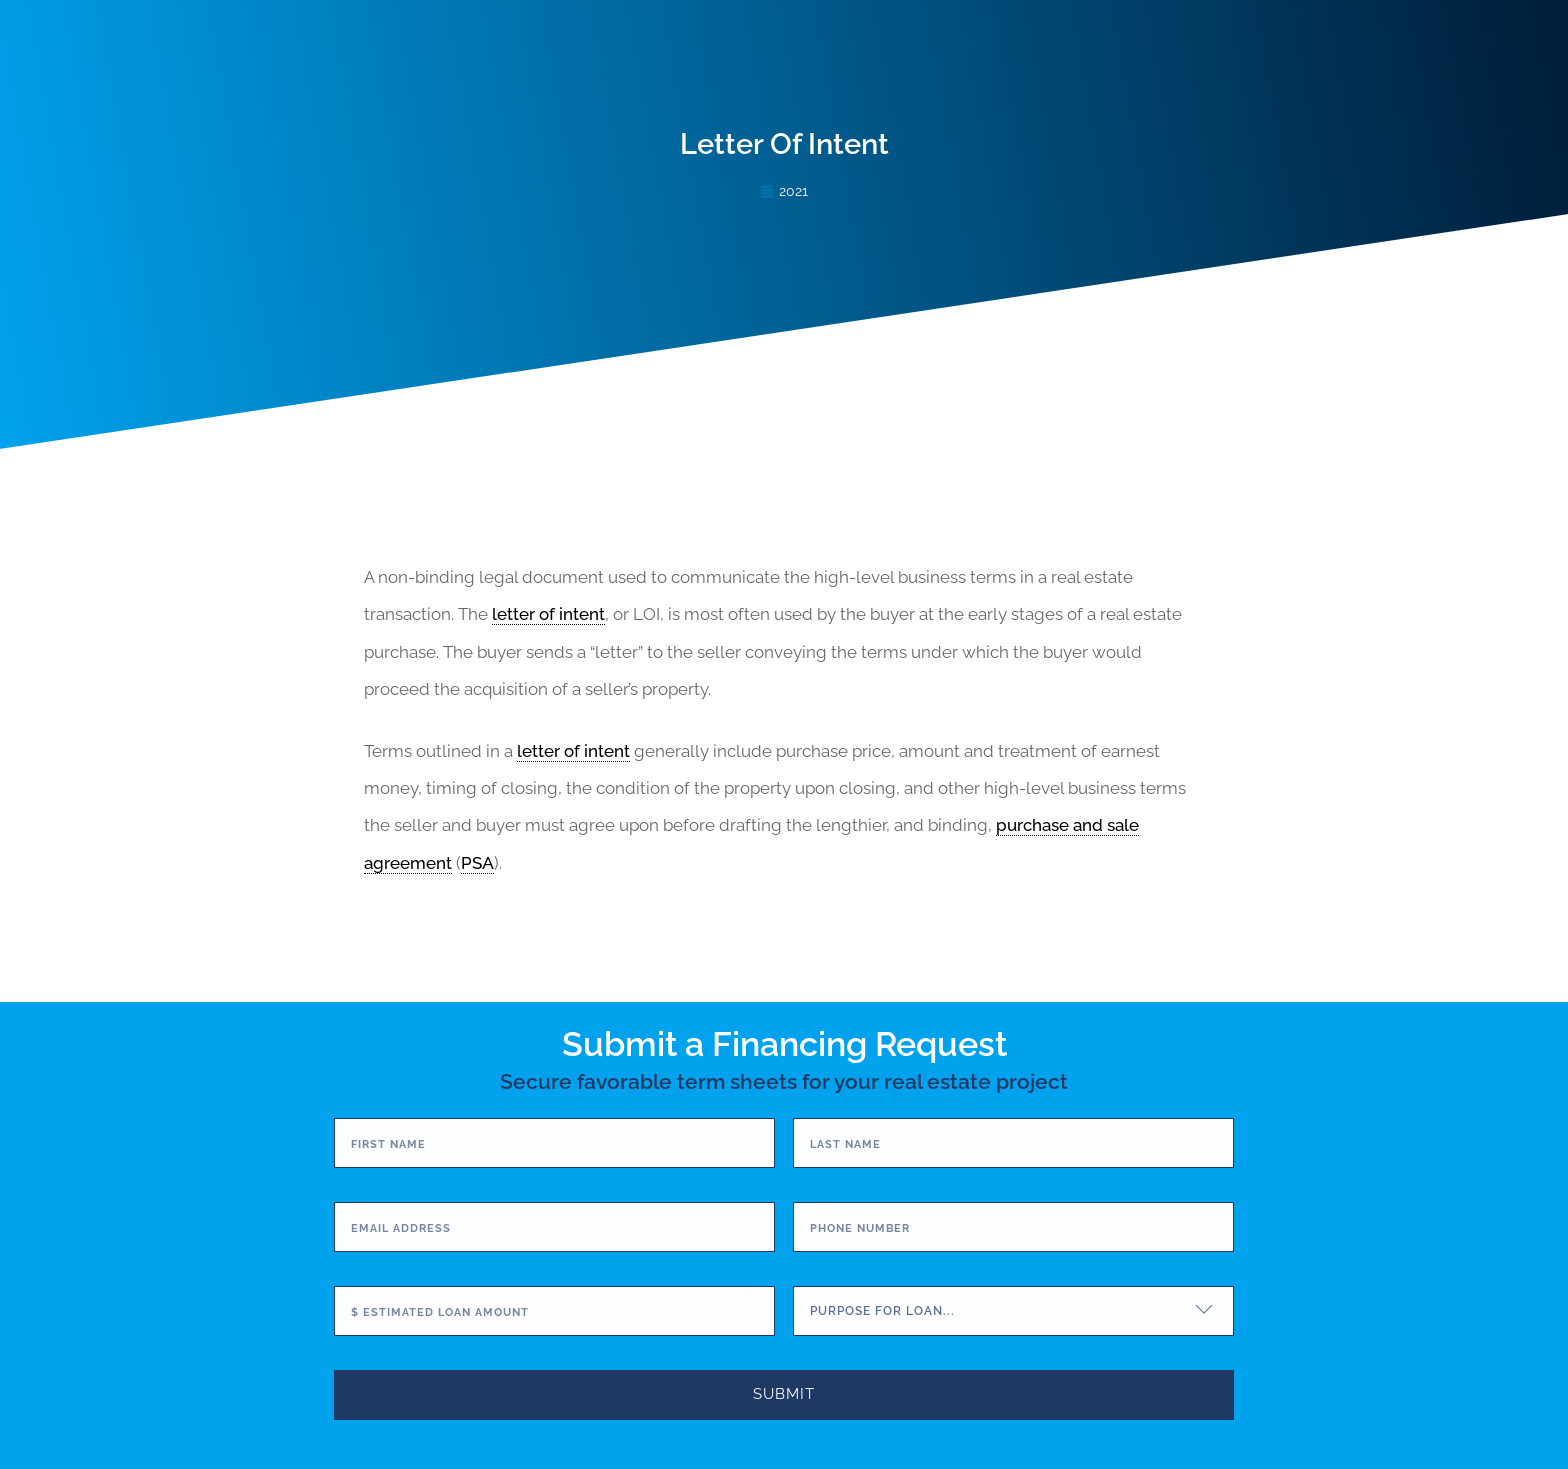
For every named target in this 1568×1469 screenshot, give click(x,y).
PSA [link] (477, 863)
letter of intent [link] (548, 614)
